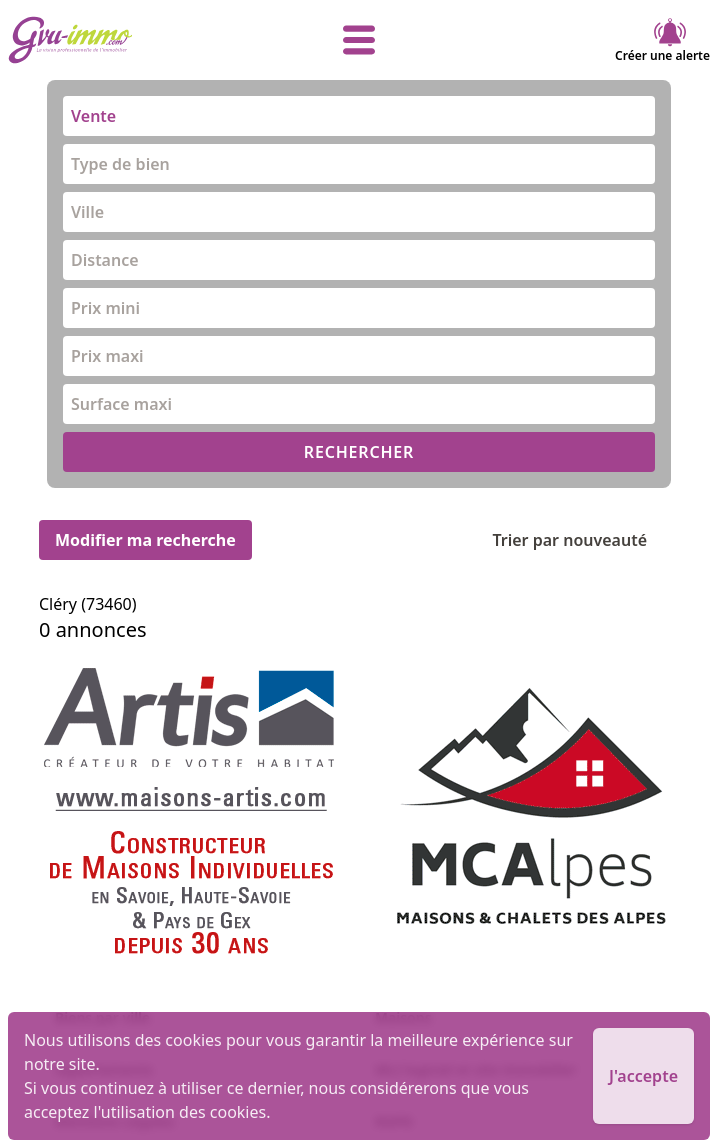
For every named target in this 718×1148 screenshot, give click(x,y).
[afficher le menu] (359, 40)
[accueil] (125, 40)
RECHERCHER (359, 452)
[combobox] (359, 116)
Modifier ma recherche (145, 540)
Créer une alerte (662, 40)
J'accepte (643, 1076)
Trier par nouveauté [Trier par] (585, 540)
